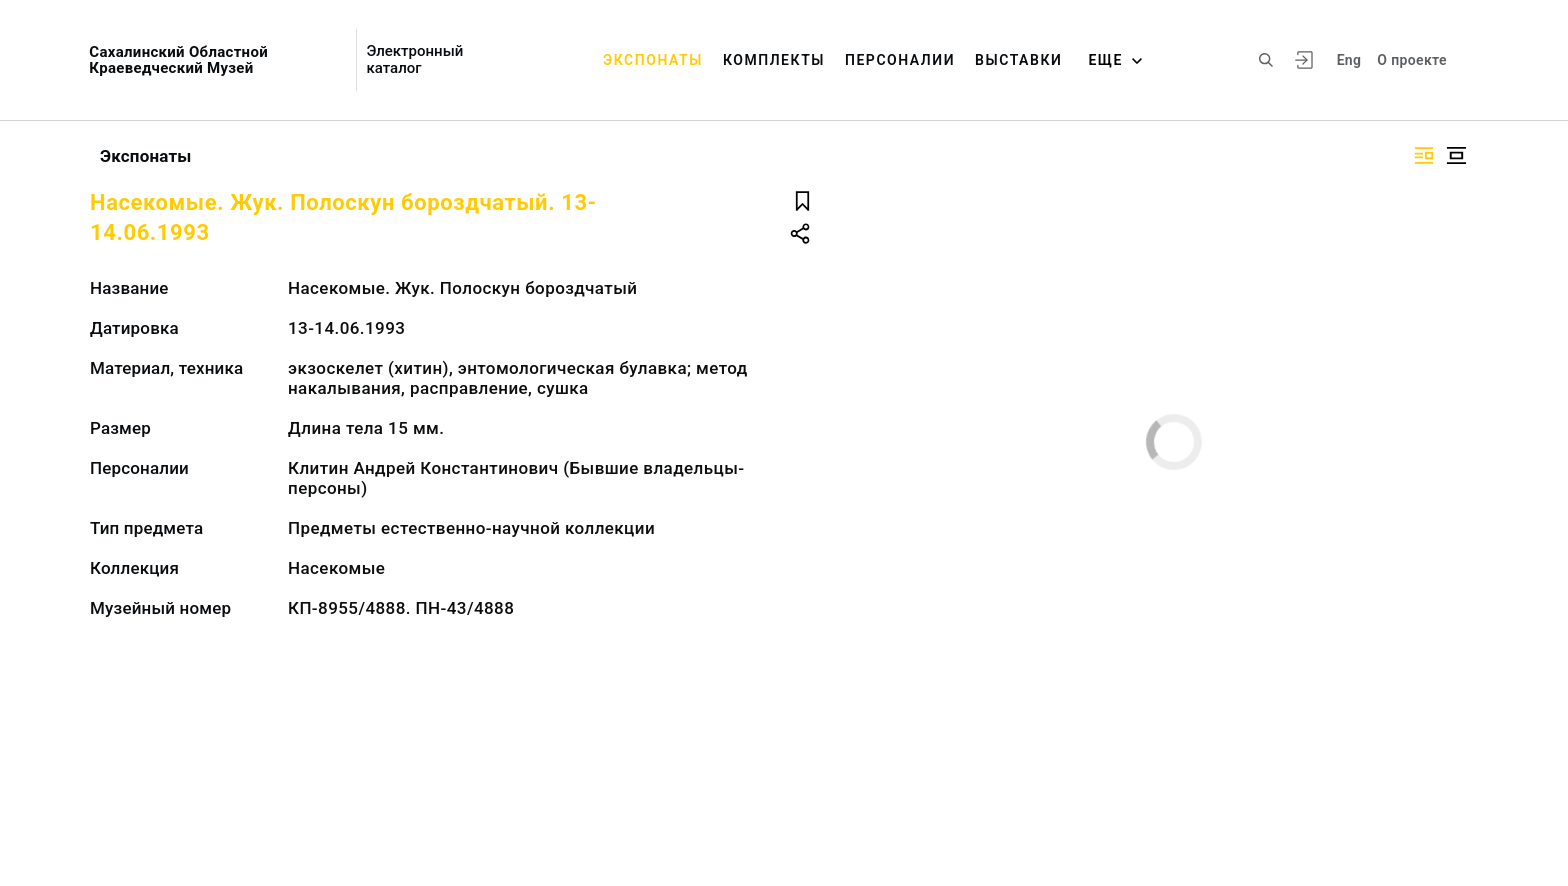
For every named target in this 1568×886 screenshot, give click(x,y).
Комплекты (774, 60)
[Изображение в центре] (1456, 155)
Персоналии (900, 60)
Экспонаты (653, 60)
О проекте (1411, 60)
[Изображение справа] (1424, 155)
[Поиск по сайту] (1266, 60)
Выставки (1018, 60)
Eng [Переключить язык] (1349, 60)
